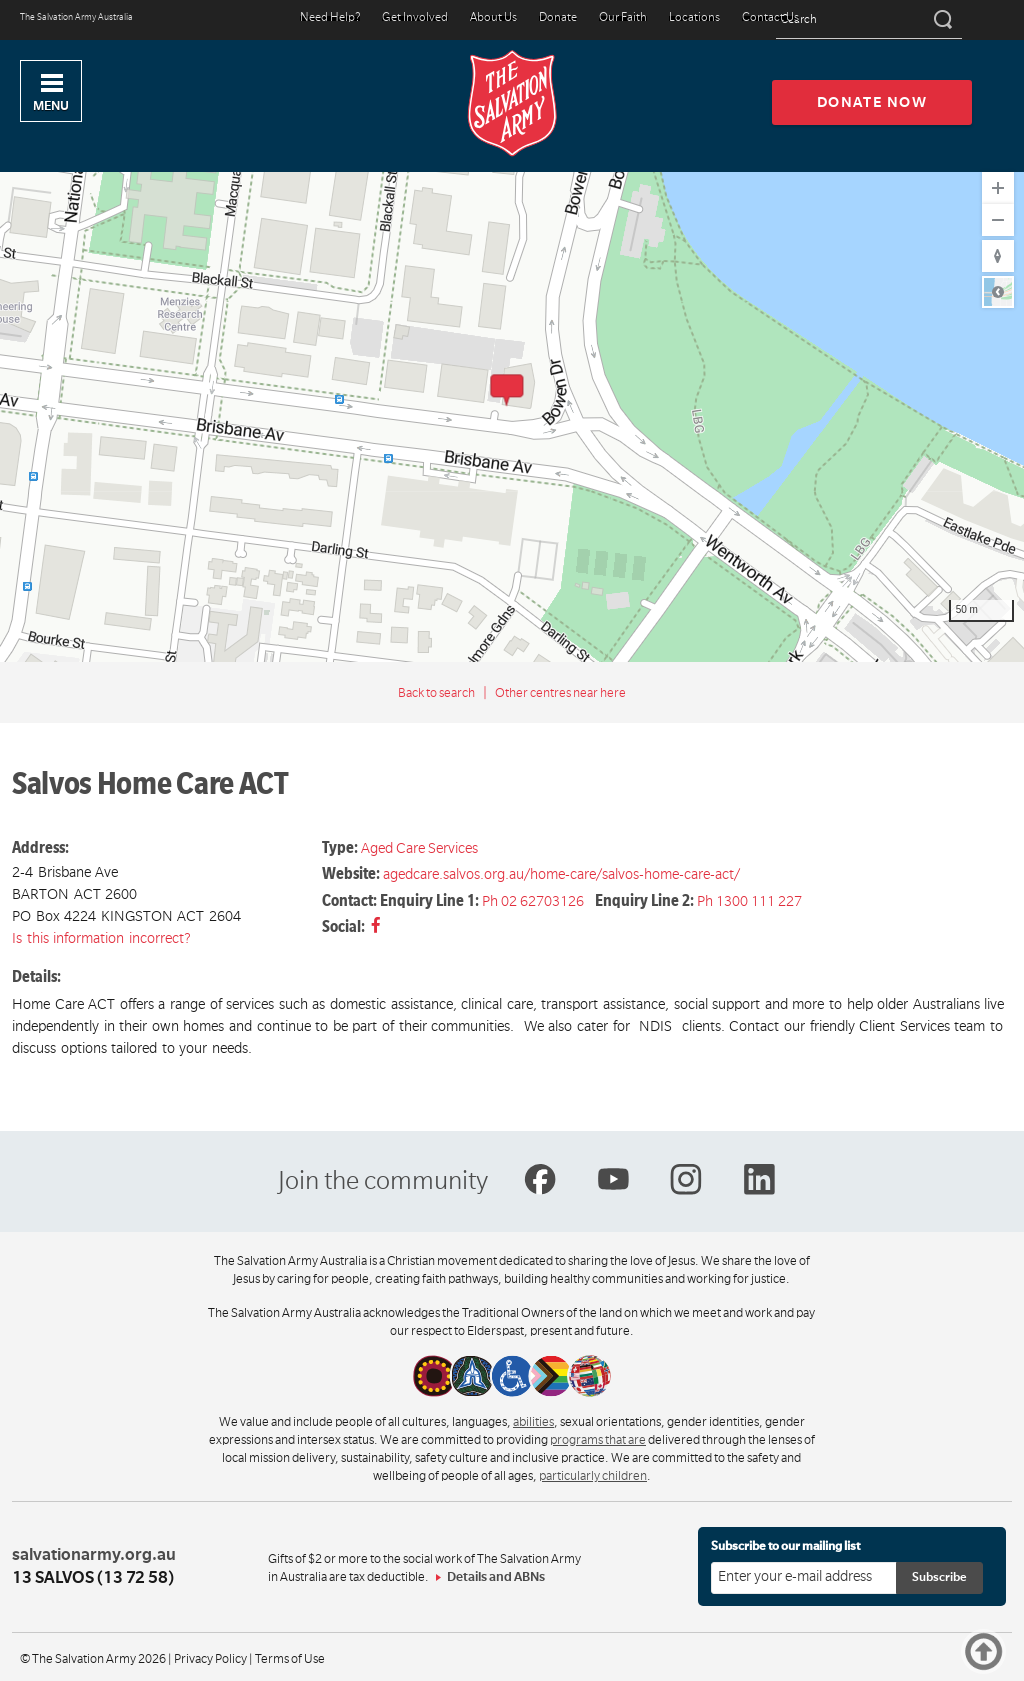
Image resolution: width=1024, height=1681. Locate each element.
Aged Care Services (419, 848)
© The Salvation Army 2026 (93, 1659)
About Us (493, 18)
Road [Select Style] (998, 292)
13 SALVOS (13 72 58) (93, 1578)
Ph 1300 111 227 (749, 901)
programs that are (598, 1440)
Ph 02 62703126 (533, 901)
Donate (558, 18)
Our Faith (623, 18)
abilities (533, 1422)
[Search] (941, 20)
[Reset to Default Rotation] (998, 256)
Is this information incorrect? (101, 938)
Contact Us (770, 18)
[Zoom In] (998, 188)
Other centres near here (560, 693)
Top (983, 1651)
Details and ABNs (496, 1577)
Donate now (872, 102)
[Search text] (869, 20)
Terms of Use (290, 1659)
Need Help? (330, 18)
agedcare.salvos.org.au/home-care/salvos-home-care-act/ (561, 874)
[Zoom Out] (998, 220)
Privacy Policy (210, 1659)
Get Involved (415, 18)
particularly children (593, 1476)
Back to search (436, 693)
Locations (694, 18)
